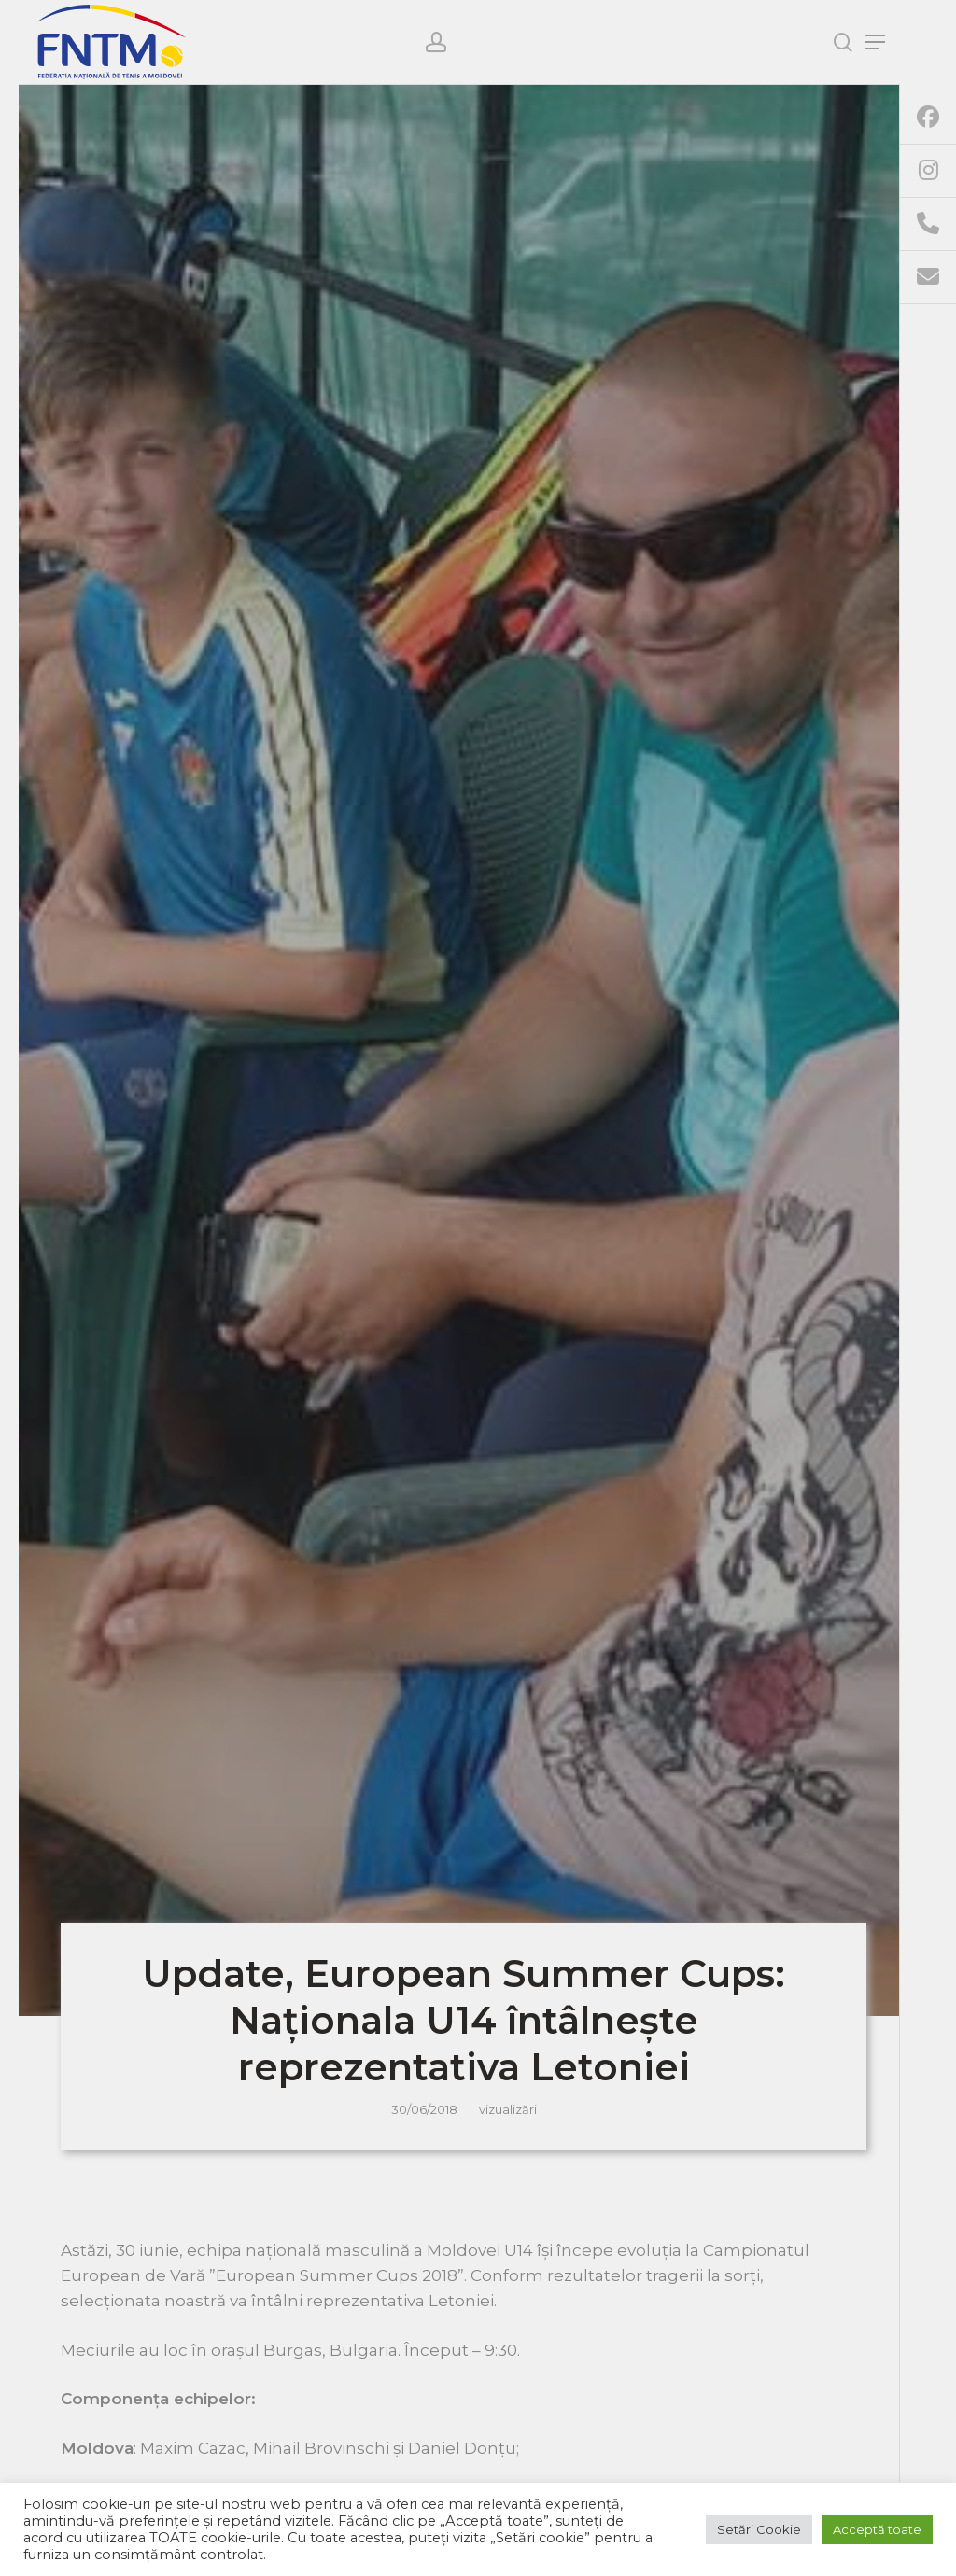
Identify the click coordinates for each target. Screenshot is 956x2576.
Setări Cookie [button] (759, 2529)
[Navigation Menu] (875, 42)
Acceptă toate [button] (877, 2529)
